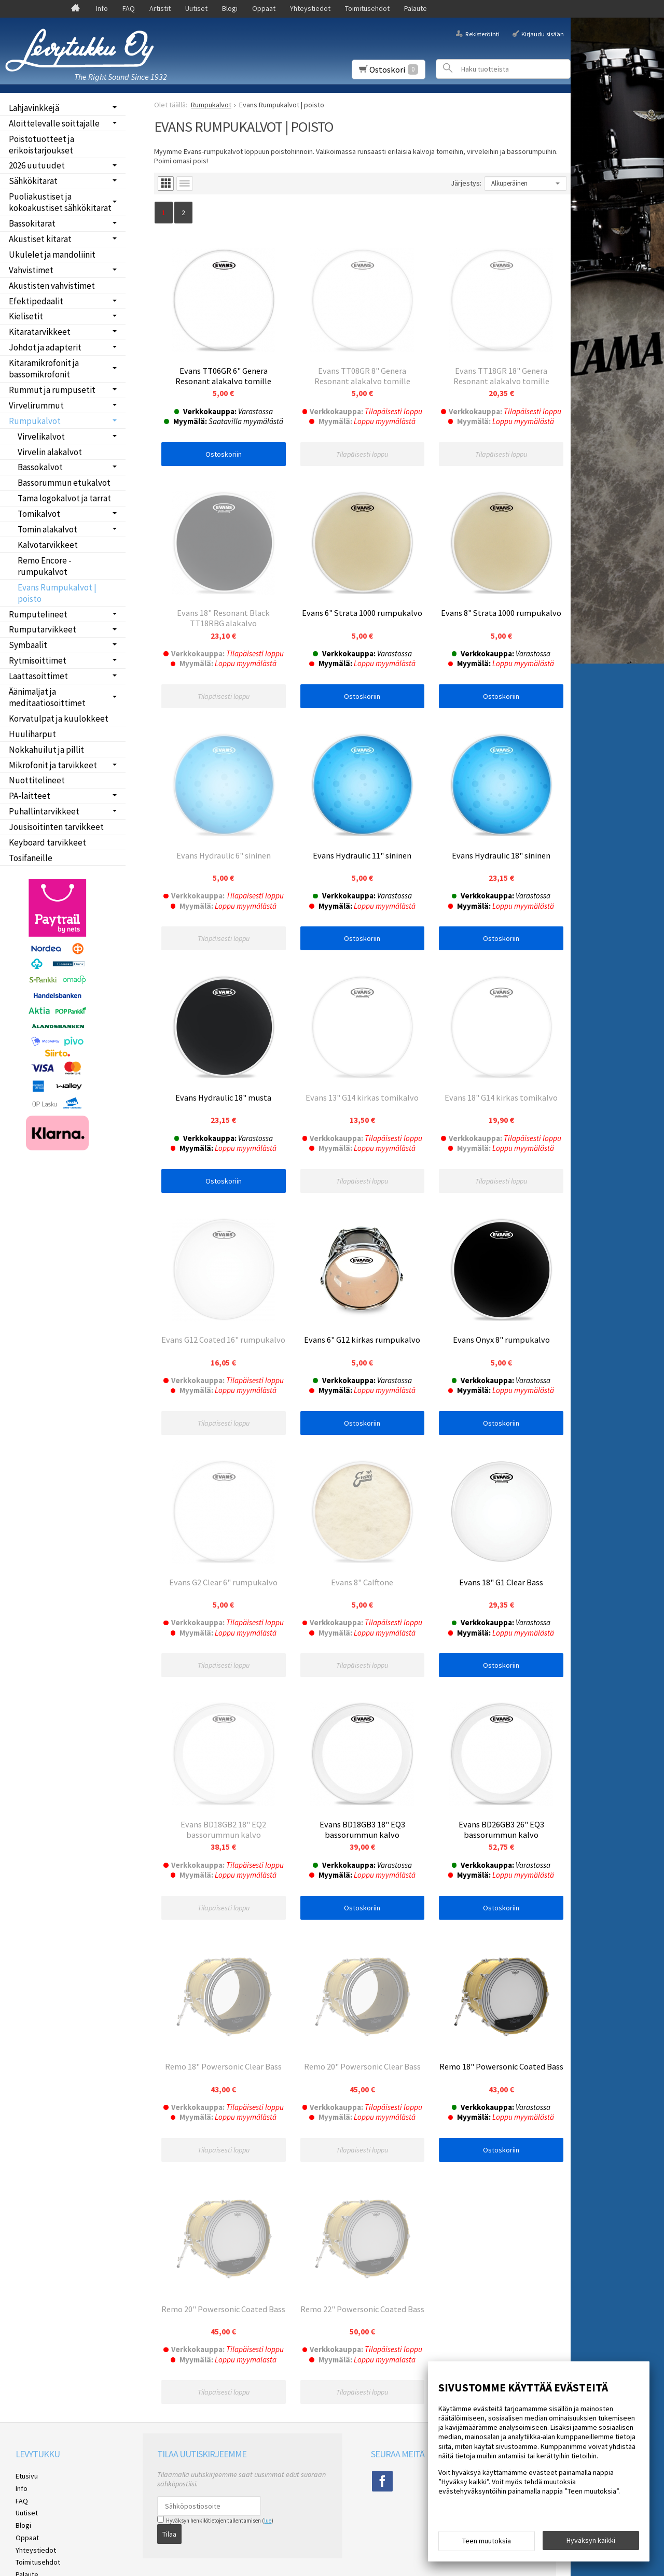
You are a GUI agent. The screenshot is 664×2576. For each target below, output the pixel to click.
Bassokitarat (32, 223)
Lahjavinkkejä (34, 108)
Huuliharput (32, 734)
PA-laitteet (29, 795)
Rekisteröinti (482, 33)
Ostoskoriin (223, 454)
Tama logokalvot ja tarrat (64, 498)
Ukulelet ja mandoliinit (52, 254)
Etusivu (27, 2498)
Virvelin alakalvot (50, 452)
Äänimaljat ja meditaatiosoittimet (47, 697)
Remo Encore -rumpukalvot (45, 566)
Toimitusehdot (367, 8)
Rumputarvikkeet (42, 629)
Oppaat (263, 8)
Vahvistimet (31, 270)
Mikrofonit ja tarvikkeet (53, 765)
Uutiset (196, 8)
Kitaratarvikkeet (40, 331)
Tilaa (169, 2556)
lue (267, 2543)
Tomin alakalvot (47, 529)
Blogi (230, 8)
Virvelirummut (36, 405)
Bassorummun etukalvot (64, 482)
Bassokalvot (40, 467)
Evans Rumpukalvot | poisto (57, 593)
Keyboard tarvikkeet (47, 842)
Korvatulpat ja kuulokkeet (58, 718)
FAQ (128, 8)
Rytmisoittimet (37, 660)
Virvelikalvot (41, 436)
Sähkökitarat (33, 181)
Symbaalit (28, 645)
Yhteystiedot (310, 8)
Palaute (415, 8)
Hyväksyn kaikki (590, 2540)
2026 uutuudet (37, 165)
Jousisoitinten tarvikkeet (56, 827)
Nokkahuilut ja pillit (46, 749)
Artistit (160, 8)
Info (102, 8)
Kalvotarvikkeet (48, 545)
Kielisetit (26, 316)
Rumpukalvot (35, 421)
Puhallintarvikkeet (44, 811)
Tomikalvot (39, 513)
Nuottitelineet (37, 780)
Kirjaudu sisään (542, 33)
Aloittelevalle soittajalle (54, 123)
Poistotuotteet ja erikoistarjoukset (41, 144)
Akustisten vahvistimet (52, 285)
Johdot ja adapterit (45, 347)
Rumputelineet (38, 614)
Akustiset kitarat (40, 239)
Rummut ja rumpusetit (52, 390)
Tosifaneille (30, 858)
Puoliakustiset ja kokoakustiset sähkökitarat (60, 202)
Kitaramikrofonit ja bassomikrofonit (44, 368)
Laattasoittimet (38, 676)
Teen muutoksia (486, 2540)
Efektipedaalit (36, 301)
